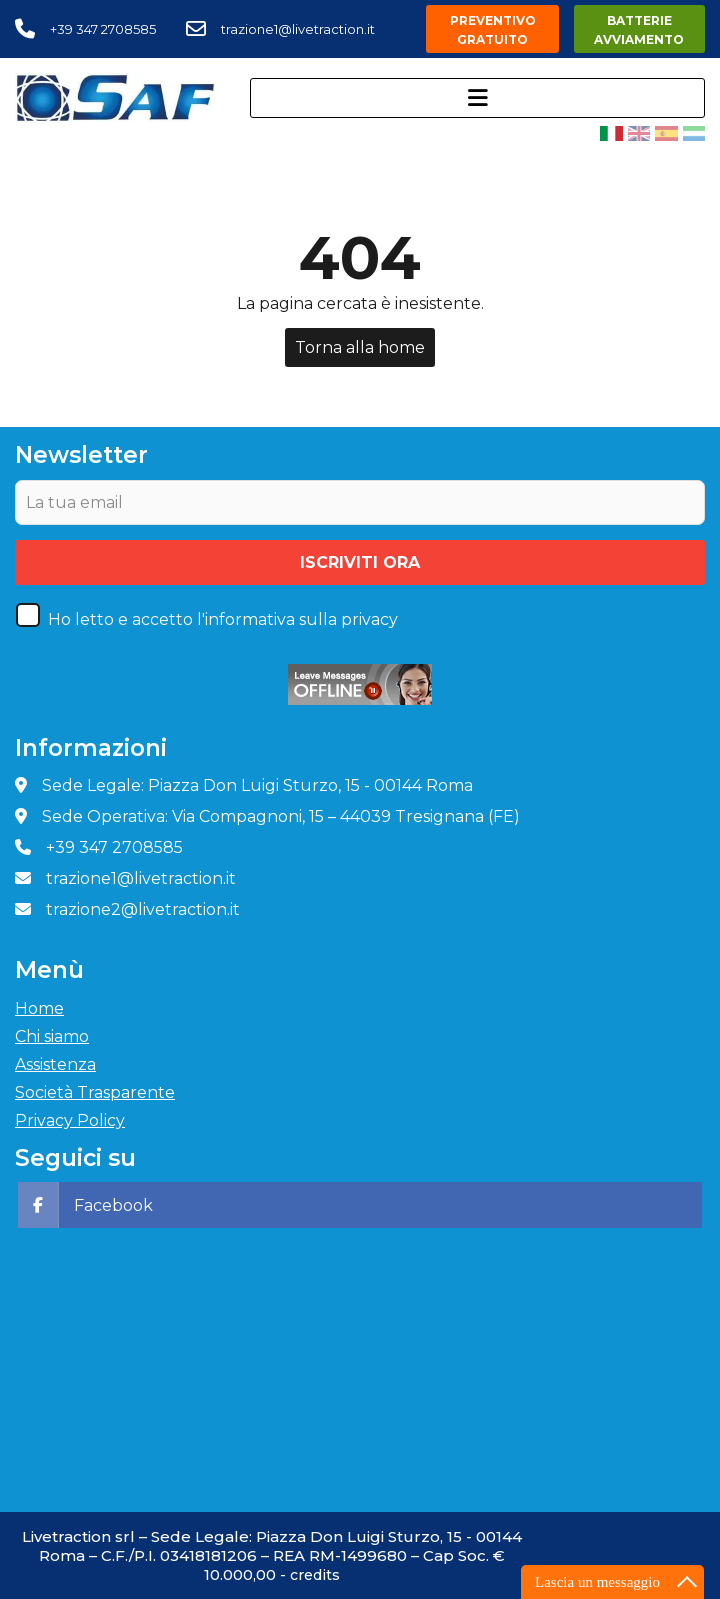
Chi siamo (52, 1036)
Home (39, 1008)
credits (315, 1575)
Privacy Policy (70, 1120)
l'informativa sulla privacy (297, 619)
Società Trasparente (95, 1092)
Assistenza (55, 1064)
